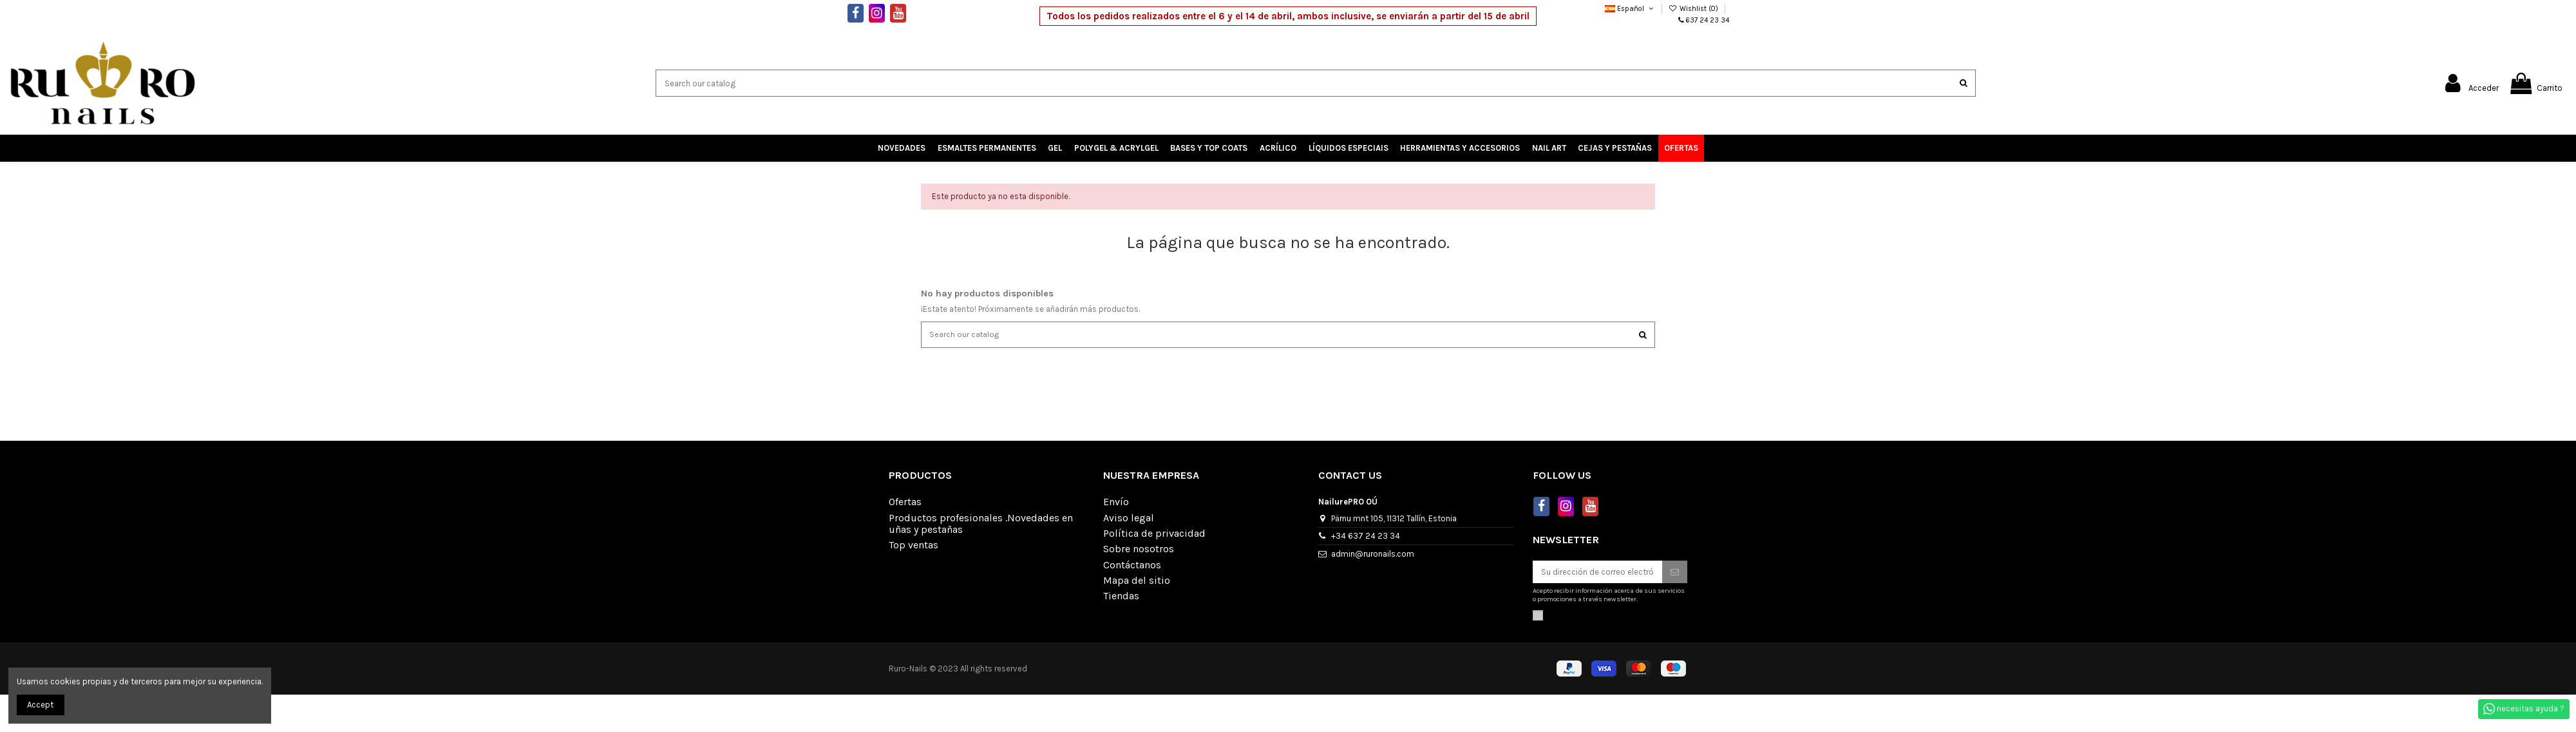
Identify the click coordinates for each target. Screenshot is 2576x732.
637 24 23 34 (1707, 20)
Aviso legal (1128, 519)
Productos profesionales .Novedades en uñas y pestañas (981, 524)
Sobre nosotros (1138, 550)
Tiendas (1121, 597)
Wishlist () (1694, 9)
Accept (40, 704)
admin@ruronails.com (1372, 555)
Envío (1116, 503)
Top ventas (913, 546)
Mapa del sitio (1136, 582)
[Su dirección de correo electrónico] (1597, 573)
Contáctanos (1132, 566)
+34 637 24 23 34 (1365, 537)
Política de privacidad (1154, 535)
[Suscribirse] (1674, 573)
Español (1630, 9)
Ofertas (905, 503)
